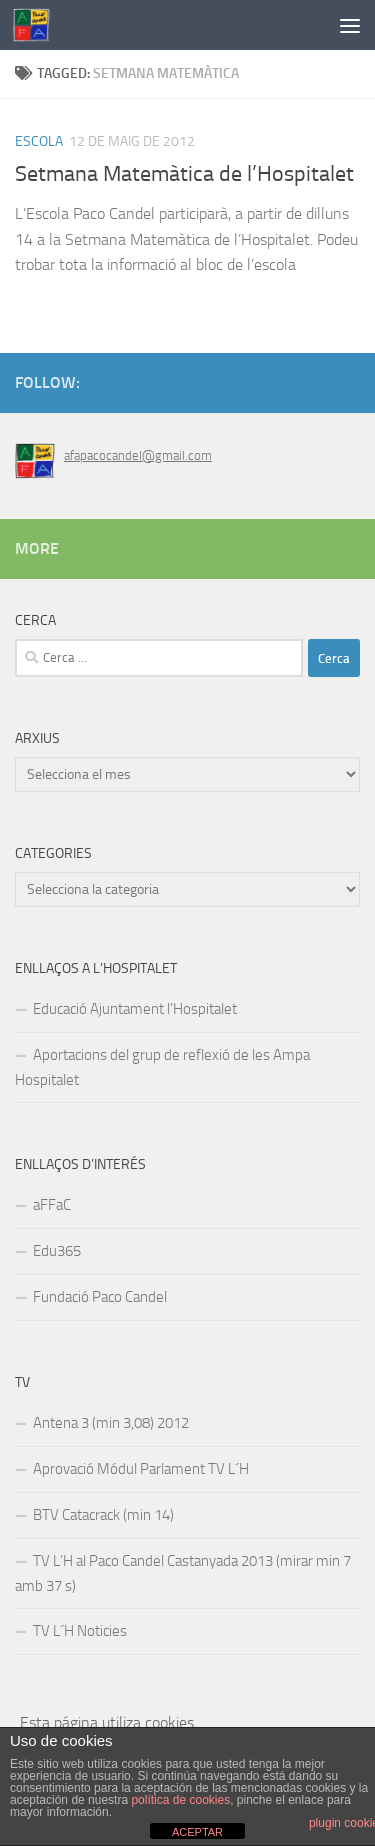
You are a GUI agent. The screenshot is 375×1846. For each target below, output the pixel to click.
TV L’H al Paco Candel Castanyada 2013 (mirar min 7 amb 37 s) (183, 1573)
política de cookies (180, 1800)
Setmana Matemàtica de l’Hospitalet (184, 174)
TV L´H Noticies (80, 1631)
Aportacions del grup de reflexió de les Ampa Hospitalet (162, 1067)
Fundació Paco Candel (100, 1297)
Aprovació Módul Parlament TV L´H (141, 1469)
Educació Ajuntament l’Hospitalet (135, 1009)
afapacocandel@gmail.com (138, 455)
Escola (39, 141)
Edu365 (57, 1251)
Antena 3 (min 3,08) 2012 (111, 1423)
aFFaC (52, 1205)
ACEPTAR (197, 1832)
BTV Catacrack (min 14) (103, 1515)
